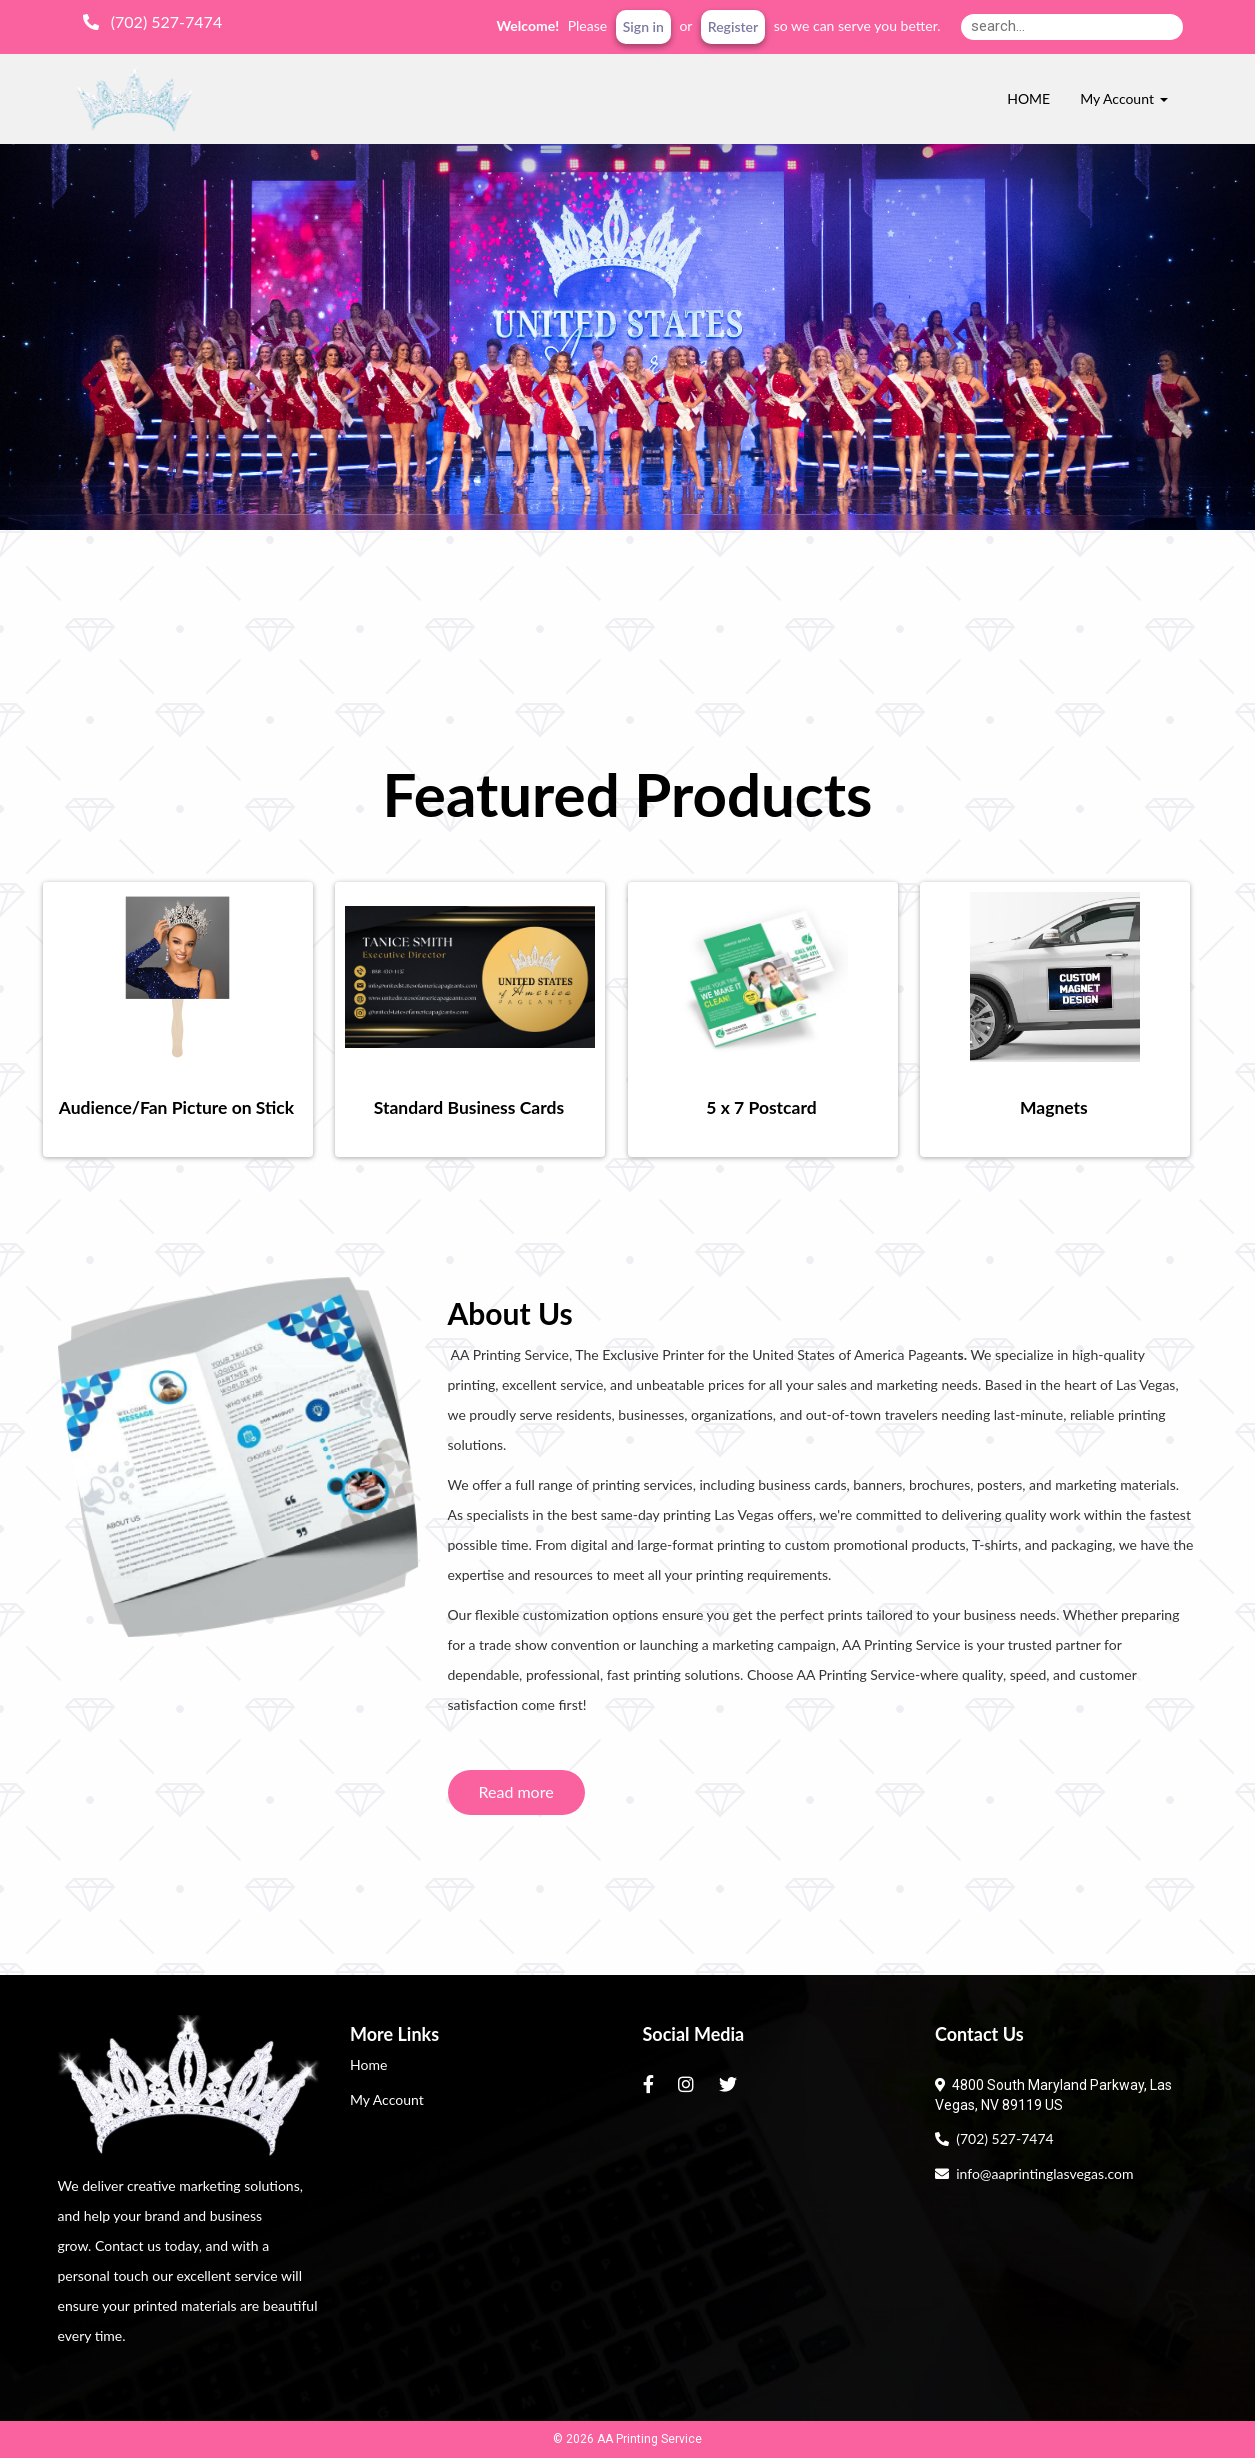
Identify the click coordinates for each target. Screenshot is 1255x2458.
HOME (1028, 98)
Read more (516, 1791)
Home (368, 2064)
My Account (387, 2099)
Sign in (643, 26)
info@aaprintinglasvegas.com (1034, 2173)
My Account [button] (1123, 98)
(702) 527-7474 (994, 2138)
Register (733, 26)
